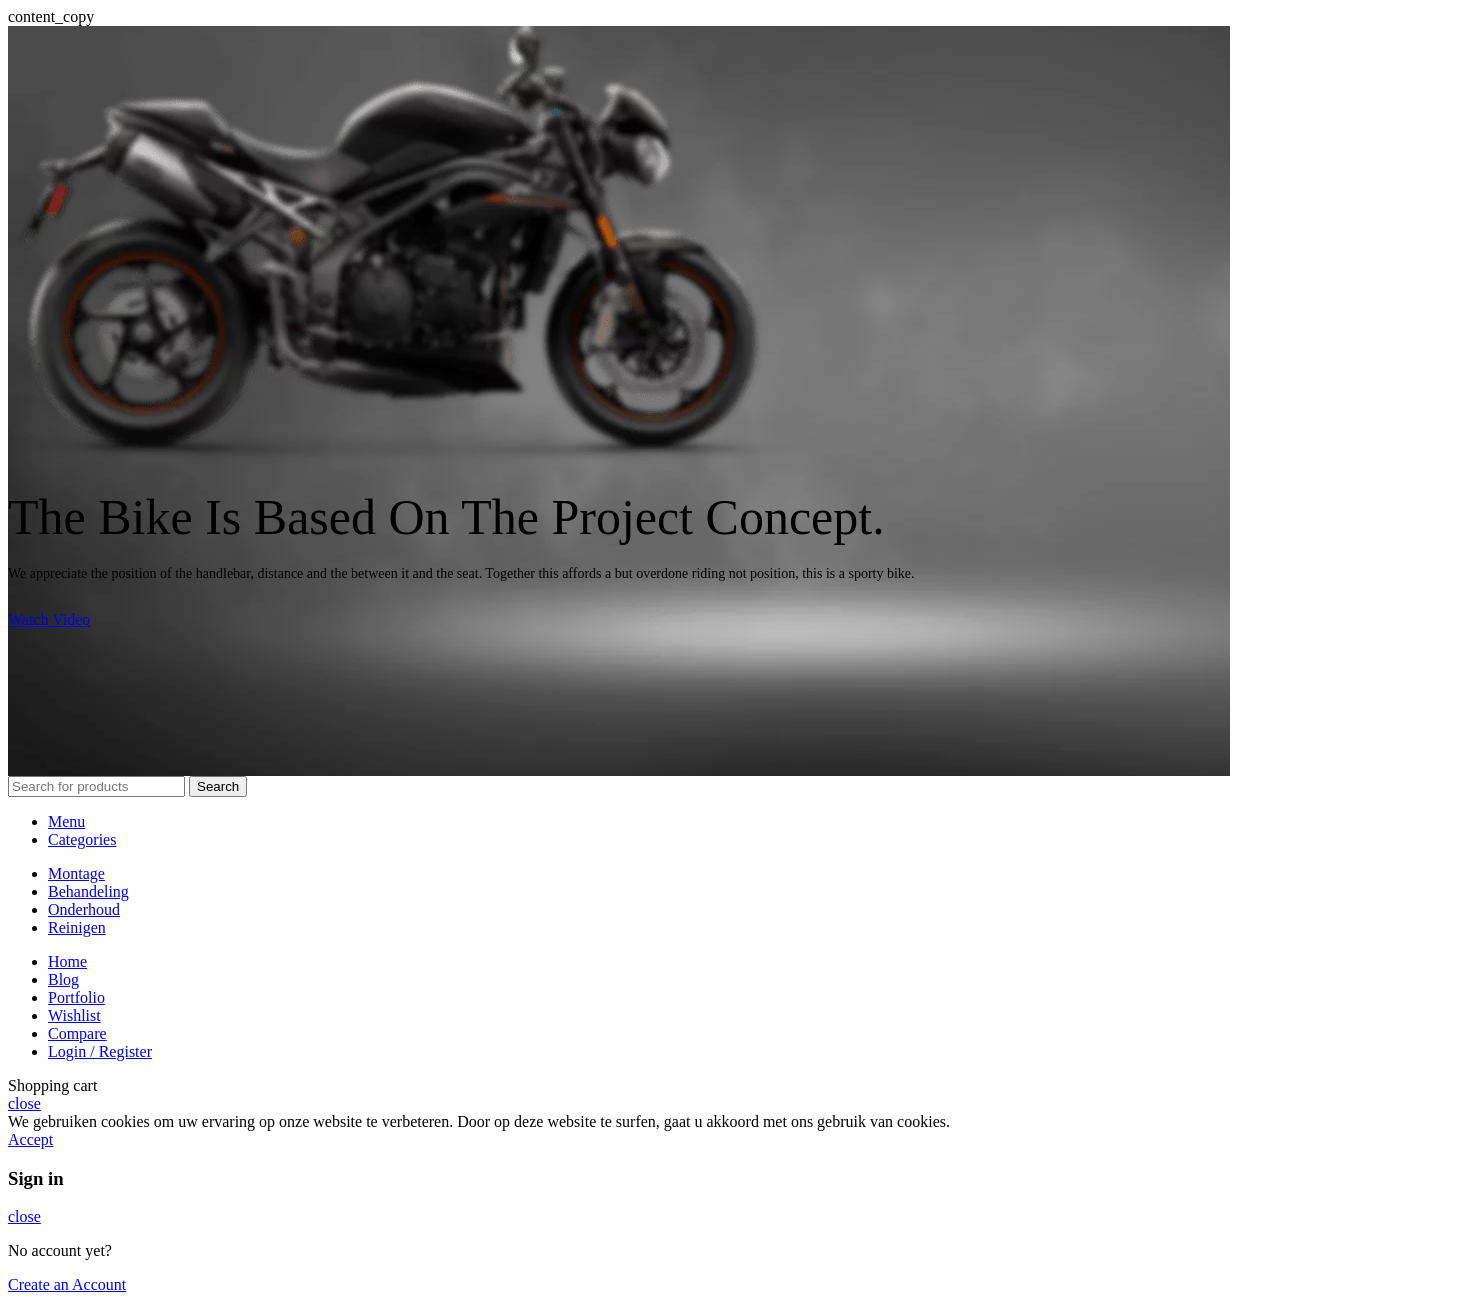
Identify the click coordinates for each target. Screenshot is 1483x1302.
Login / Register (100, 1051)
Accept (30, 1139)
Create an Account (67, 1284)
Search (218, 786)
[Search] (96, 786)
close (24, 1103)
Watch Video (49, 619)
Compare (77, 1033)
